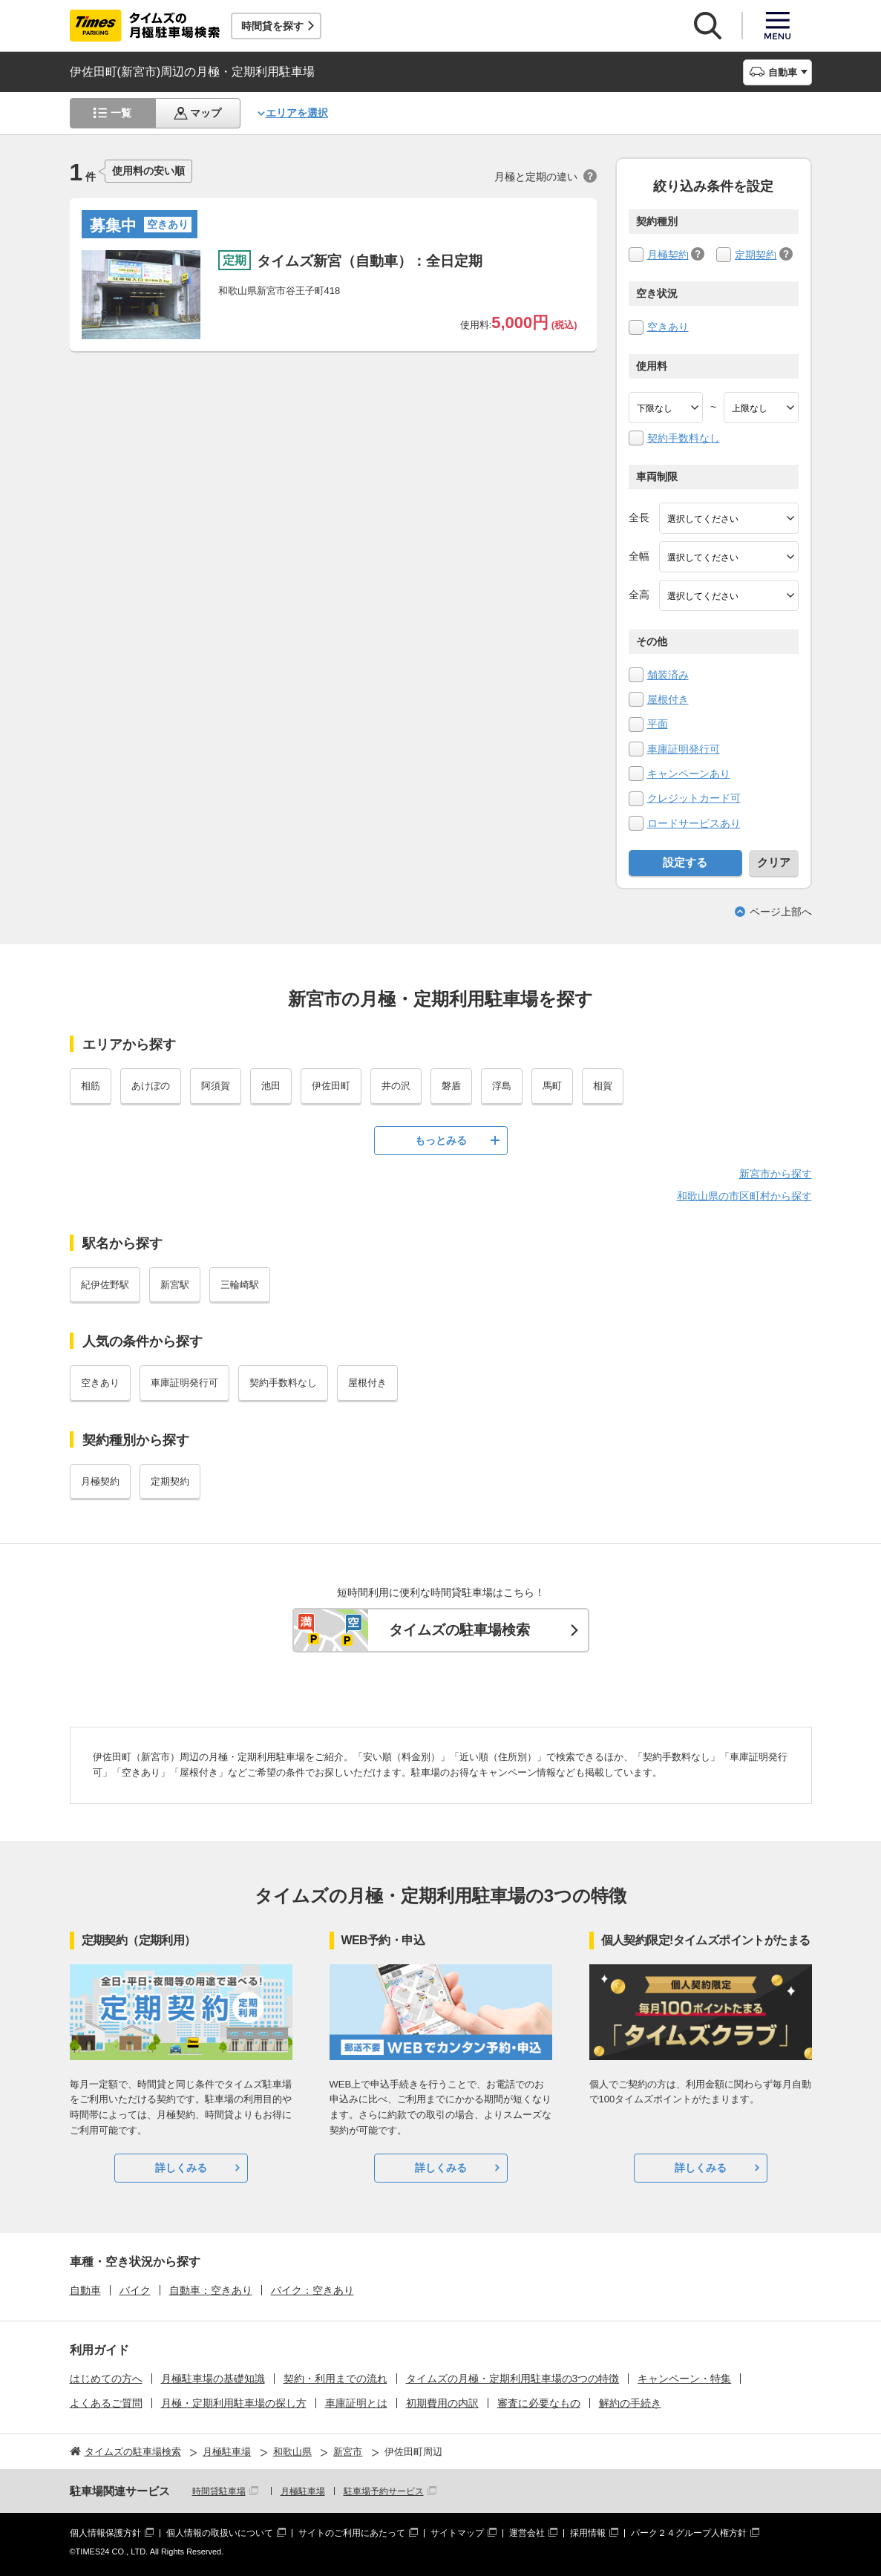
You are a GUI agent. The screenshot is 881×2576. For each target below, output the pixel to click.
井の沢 (395, 1085)
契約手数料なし (683, 438)
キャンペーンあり (688, 773)
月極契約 (668, 255)
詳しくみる (181, 2168)
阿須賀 (215, 1085)
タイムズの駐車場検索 (459, 1630)
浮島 (501, 1085)
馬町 (552, 1085)
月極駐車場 (303, 2491)
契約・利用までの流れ (335, 2378)
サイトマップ (457, 2533)
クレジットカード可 (694, 798)
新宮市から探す (775, 1174)
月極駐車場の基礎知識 (213, 2378)
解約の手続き (630, 2403)
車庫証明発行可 (683, 749)
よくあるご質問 (106, 2403)
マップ (205, 113)
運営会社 (527, 2533)
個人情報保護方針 (105, 2533)
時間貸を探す (272, 26)
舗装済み (668, 675)
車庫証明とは (356, 2403)
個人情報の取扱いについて (219, 2533)
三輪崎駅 (239, 1284)
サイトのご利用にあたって (351, 2533)
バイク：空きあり (312, 2290)
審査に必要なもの (538, 2403)
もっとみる (441, 1140)
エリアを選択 (297, 113)
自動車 (85, 2290)
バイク (135, 2290)
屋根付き (668, 699)
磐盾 (451, 1085)
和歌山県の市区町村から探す (744, 1196)
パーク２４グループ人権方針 (689, 2533)
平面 (657, 724)
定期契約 (755, 255)
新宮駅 (174, 1284)
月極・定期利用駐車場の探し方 (234, 2403)
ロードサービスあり (694, 823)
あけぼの (150, 1085)
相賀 (602, 1085)
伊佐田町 (331, 1085)
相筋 (90, 1085)
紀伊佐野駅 (105, 1284)
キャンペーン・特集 (684, 2378)
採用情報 (588, 2533)
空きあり (668, 327)
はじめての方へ (106, 2378)
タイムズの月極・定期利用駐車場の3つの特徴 (513, 2378)
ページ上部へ (781, 912)
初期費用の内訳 (442, 2403)
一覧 (121, 113)
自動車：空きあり (210, 2290)
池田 (271, 1085)
